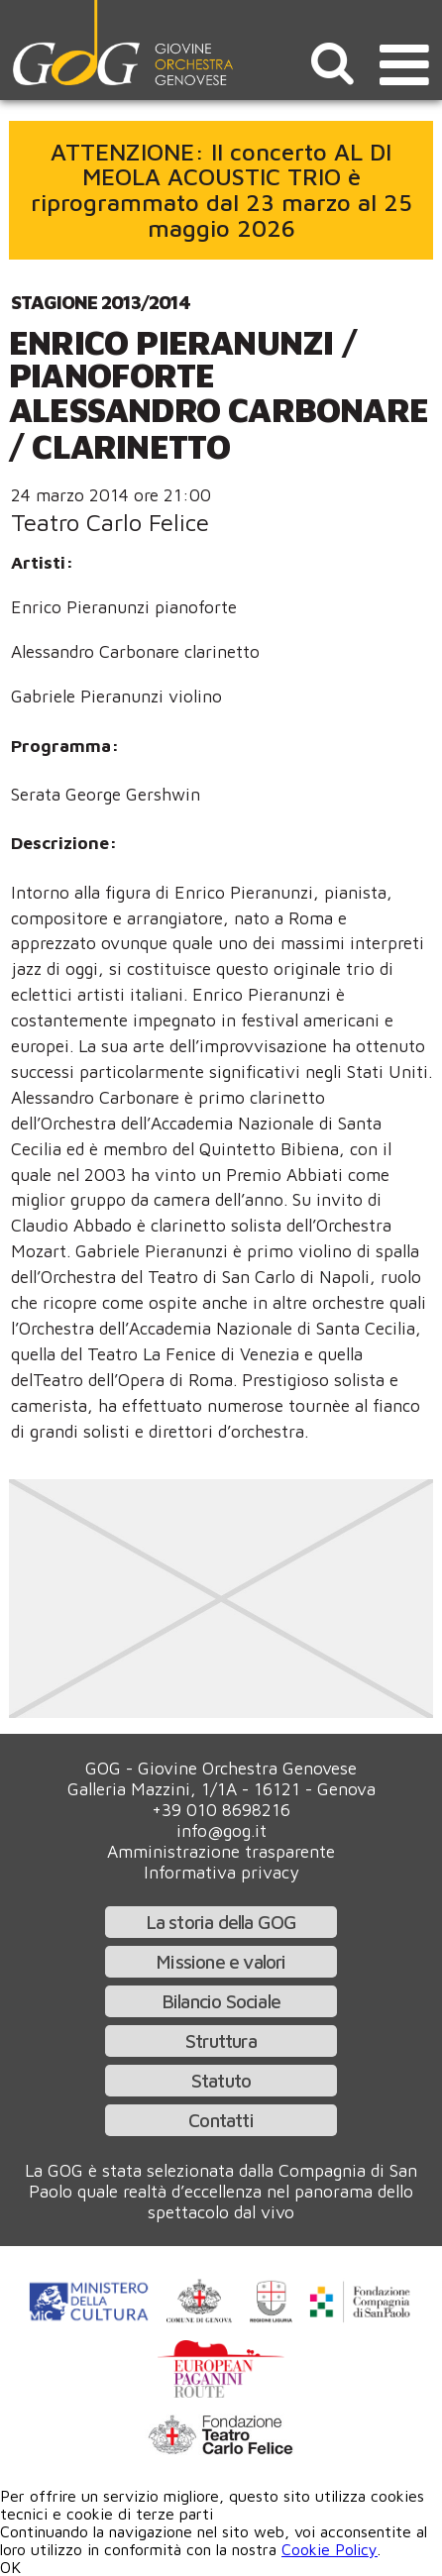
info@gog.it (221, 1830)
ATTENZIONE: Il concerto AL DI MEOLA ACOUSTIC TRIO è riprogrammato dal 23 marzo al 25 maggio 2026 (221, 190)
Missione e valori (220, 1961)
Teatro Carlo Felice (110, 522)
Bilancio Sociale (221, 2000)
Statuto (221, 2080)
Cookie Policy (329, 2549)
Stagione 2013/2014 (100, 301)
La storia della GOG (221, 1921)
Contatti (221, 2119)
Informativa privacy (221, 1872)
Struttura (221, 2040)
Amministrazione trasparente (221, 1851)
